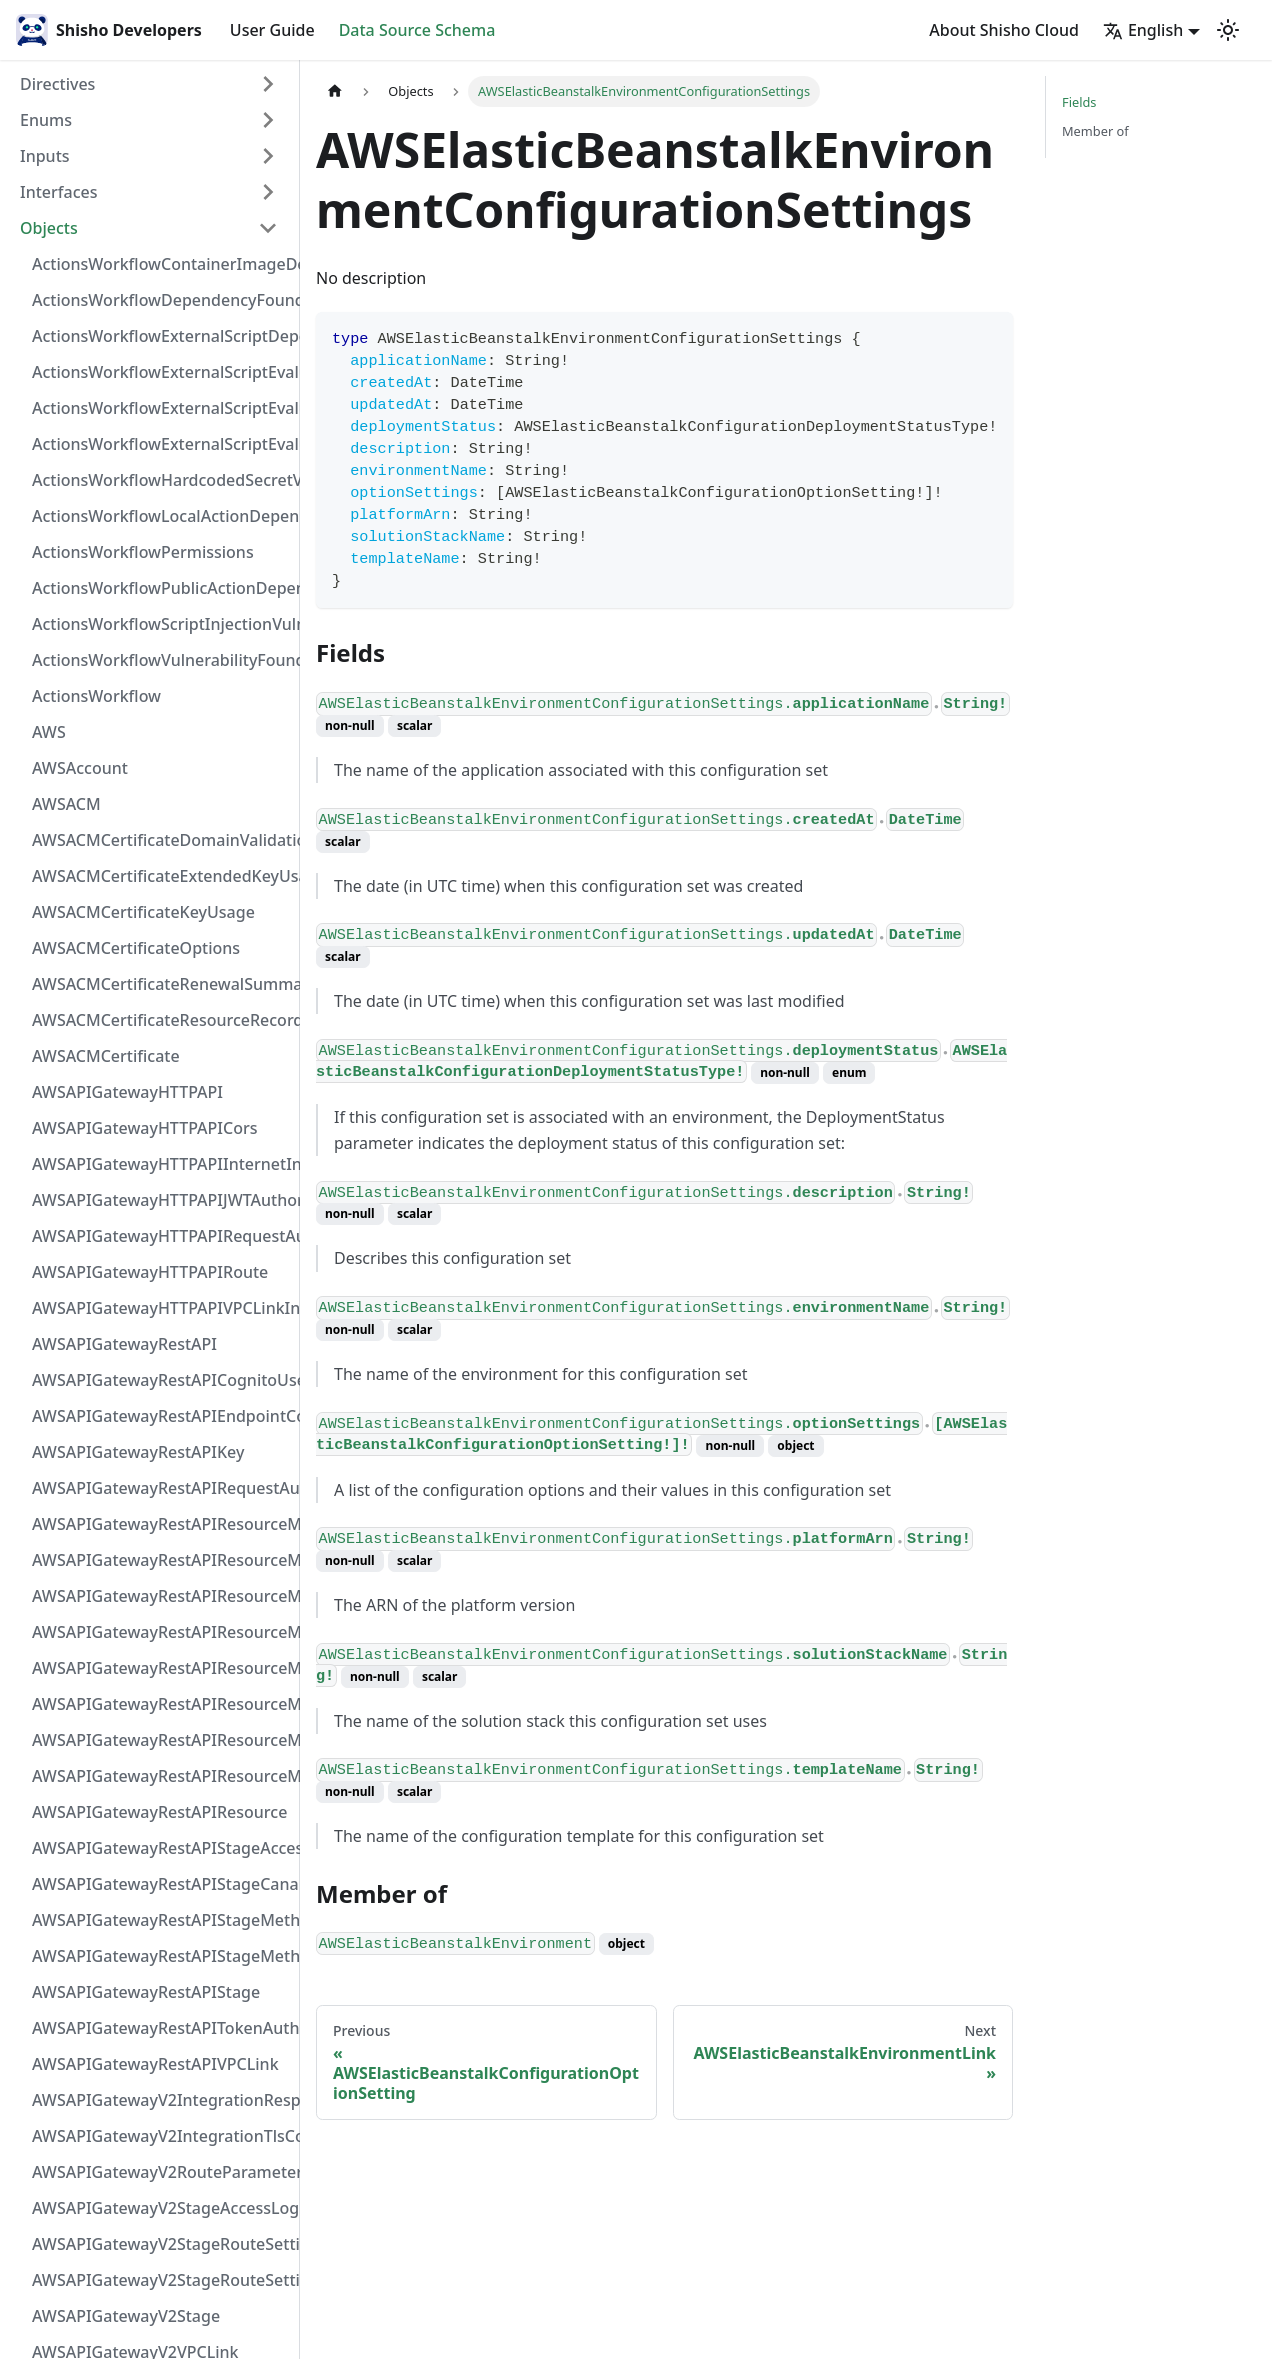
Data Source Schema (417, 30)
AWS (49, 732)
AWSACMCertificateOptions (136, 948)
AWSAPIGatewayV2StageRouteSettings (161, 2280)
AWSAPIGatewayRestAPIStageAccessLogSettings (161, 1848)
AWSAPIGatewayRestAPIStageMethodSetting (161, 1956)
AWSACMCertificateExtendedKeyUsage (161, 876)
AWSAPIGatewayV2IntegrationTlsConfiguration (161, 2136)
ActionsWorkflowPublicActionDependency (161, 588)
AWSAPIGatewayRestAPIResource (159, 1812)
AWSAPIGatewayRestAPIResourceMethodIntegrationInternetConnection (161, 1524)
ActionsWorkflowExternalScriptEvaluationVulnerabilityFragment (161, 372)
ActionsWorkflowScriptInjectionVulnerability (161, 624)
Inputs (45, 156)
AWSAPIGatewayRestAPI (124, 1344)
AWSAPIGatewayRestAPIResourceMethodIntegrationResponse (161, 1596)
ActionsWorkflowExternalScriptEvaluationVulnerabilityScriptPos (161, 408)
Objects (49, 228)
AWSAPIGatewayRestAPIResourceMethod (161, 1776)
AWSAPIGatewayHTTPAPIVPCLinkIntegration (161, 1308)
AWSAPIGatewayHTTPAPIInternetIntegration (161, 1164)
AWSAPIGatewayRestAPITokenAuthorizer (161, 2028)
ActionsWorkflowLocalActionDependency (161, 516)
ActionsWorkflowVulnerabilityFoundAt (161, 660)
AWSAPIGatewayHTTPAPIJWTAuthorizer (161, 1200)
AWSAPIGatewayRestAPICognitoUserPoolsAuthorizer (161, 1380)
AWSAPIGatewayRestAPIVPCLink (155, 2064)
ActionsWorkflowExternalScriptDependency (161, 336)
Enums (46, 120)
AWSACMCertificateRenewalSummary (161, 984)
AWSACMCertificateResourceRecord (161, 1020)
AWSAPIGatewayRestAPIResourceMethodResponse (161, 1740)
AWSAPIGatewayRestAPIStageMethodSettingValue (161, 1920)
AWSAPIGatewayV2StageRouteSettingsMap (161, 2244)
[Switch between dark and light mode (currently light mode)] (1228, 30)
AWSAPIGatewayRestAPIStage (146, 1992)
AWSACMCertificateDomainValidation (161, 840)
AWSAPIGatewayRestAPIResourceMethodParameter (161, 1704)
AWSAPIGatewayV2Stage (126, 2316)
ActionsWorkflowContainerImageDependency (161, 264)
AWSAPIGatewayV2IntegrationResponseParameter (161, 2100)
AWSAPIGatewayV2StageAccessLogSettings (161, 2208)
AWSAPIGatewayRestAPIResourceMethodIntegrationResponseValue (161, 1560)
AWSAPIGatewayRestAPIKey (138, 1452)
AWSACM (66, 804)
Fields (1079, 102)
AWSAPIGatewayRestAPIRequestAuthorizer (161, 1488)
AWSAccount (80, 768)
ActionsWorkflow (96, 696)
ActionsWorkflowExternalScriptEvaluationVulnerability (161, 444)
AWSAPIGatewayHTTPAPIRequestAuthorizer (161, 1236)
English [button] (1143, 30)
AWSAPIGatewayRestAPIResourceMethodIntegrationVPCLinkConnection (161, 1668)
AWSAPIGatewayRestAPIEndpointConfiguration (161, 1416)
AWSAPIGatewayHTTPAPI (127, 1092)
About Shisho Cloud (1004, 30)
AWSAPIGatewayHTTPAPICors (145, 1128)
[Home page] (335, 91)
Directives (57, 84)
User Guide (272, 30)
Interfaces (58, 192)
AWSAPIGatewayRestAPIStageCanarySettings (161, 1884)
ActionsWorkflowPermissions (143, 552)
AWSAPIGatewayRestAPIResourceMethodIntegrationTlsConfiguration (161, 1632)
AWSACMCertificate (106, 1056)
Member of (1095, 131)
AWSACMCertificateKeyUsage (143, 912)
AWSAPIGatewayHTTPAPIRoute (150, 1272)
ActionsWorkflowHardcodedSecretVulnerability (161, 480)
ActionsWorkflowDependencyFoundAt (161, 300)
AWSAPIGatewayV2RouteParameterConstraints (161, 2172)
